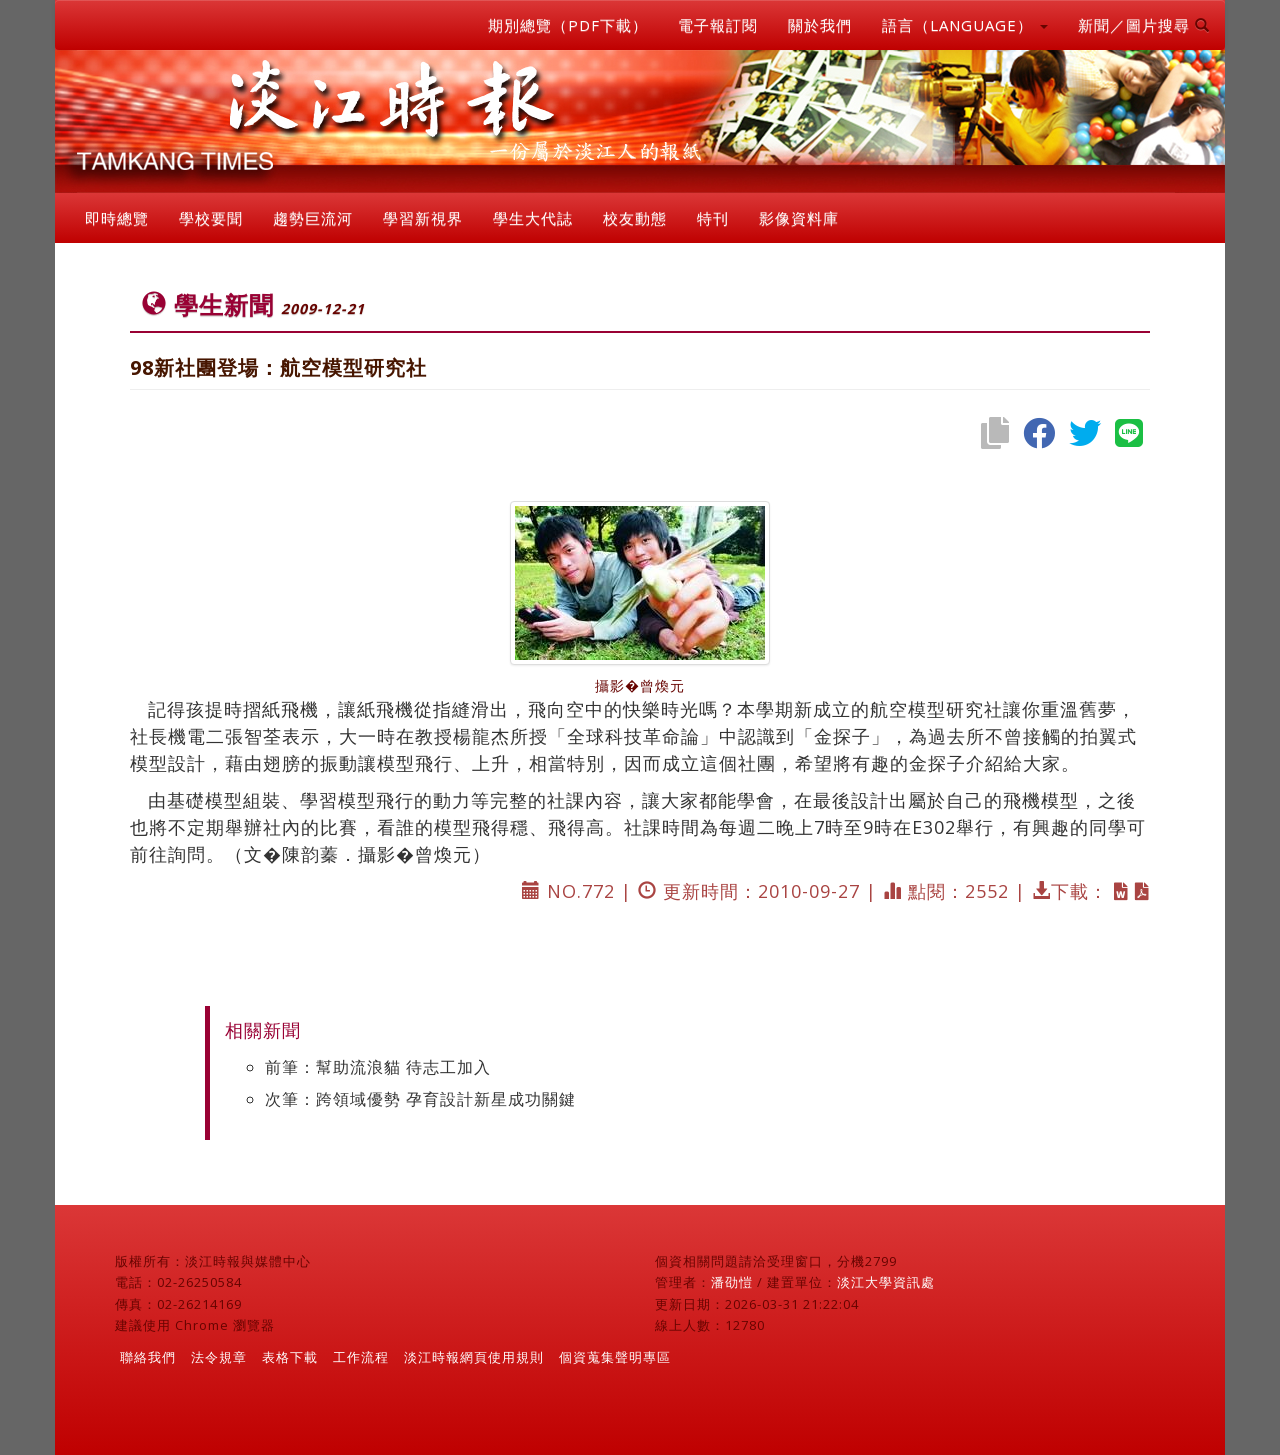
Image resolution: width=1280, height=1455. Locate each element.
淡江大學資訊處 (886, 1282)
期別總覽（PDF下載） (568, 25)
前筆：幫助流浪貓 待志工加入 (378, 1067)
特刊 (713, 218)
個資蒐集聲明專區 (615, 1357)
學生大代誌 (533, 218)
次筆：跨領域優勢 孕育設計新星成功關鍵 (420, 1099)
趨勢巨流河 (313, 218)
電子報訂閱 (718, 25)
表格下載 (290, 1357)
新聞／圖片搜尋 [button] (1144, 25)
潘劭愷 (732, 1282)
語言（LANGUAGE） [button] (965, 25)
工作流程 (361, 1357)
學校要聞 (211, 218)
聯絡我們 (148, 1357)
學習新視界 (423, 218)
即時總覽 (117, 218)
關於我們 (820, 25)
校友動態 (635, 218)
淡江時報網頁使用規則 (474, 1357)
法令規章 (219, 1357)
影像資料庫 (799, 218)
